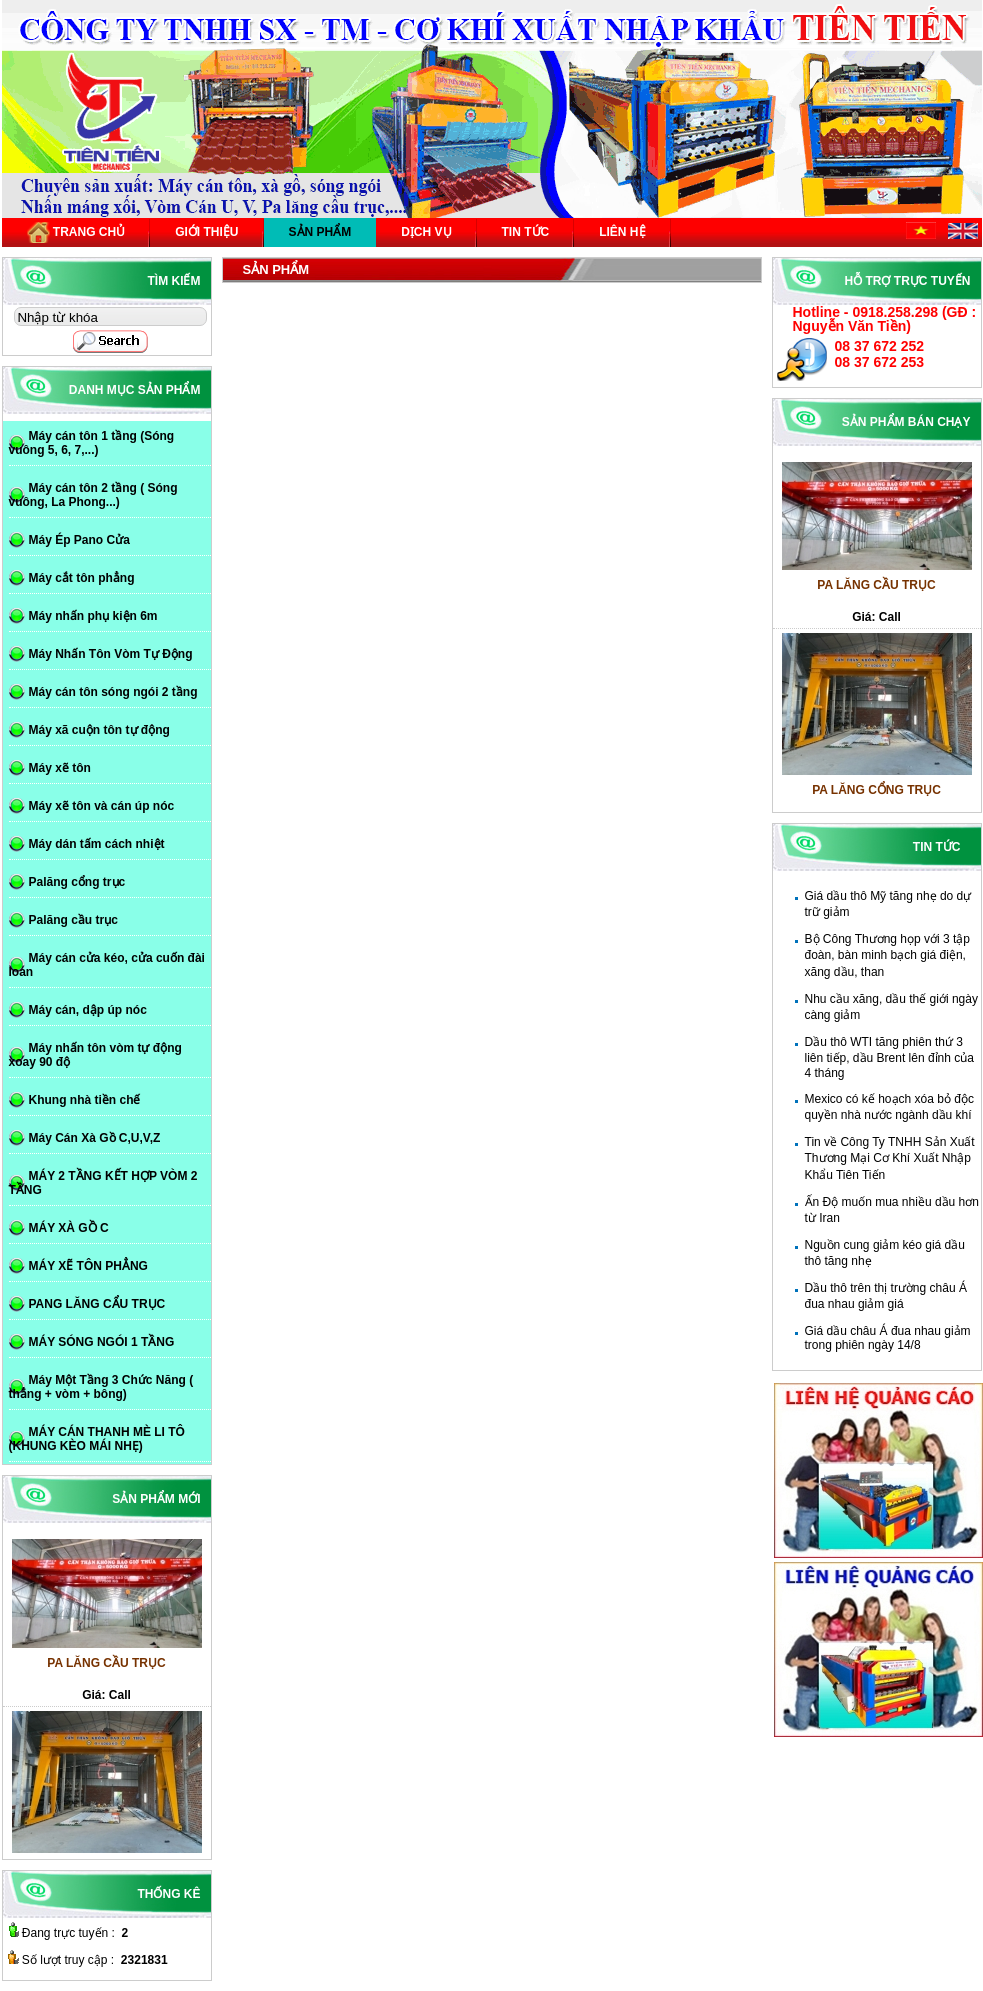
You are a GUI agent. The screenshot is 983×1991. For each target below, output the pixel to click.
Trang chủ (76, 232)
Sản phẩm (320, 232)
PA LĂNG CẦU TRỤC (876, 593)
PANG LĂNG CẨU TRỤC (97, 1304)
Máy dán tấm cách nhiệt (97, 844)
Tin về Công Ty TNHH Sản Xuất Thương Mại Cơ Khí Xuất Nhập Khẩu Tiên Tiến (890, 1158)
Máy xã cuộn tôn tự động (99, 730)
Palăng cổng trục (77, 882)
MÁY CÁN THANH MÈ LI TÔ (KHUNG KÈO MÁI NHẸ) (97, 1439)
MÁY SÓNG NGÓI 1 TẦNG (102, 1342)
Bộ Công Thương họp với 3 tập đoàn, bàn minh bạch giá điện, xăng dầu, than (888, 955)
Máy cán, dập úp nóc (88, 1010)
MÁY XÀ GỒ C (69, 1228)
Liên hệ (622, 232)
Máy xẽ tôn (60, 768)
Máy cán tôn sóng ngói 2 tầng (113, 692)
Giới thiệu (206, 232)
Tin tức (526, 232)
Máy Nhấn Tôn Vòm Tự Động (111, 654)
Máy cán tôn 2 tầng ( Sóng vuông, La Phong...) (93, 495)
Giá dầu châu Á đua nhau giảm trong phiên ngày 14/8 (888, 1338)
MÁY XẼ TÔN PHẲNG (88, 1266)
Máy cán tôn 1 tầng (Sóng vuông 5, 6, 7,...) (92, 443)
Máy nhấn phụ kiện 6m (93, 616)
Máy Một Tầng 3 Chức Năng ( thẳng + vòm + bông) (101, 1387)
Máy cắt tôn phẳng (82, 578)
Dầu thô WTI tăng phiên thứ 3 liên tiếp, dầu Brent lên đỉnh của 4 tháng (889, 1057)
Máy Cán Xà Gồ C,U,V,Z (95, 1138)
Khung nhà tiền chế (85, 1100)
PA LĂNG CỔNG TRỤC (876, 798)
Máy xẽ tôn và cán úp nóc (102, 806)
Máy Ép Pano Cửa (79, 540)
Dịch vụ (426, 232)
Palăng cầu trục (73, 920)
